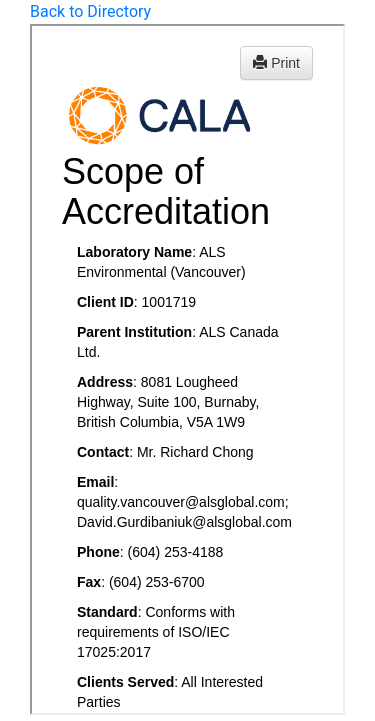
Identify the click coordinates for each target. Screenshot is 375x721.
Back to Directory (90, 11)
